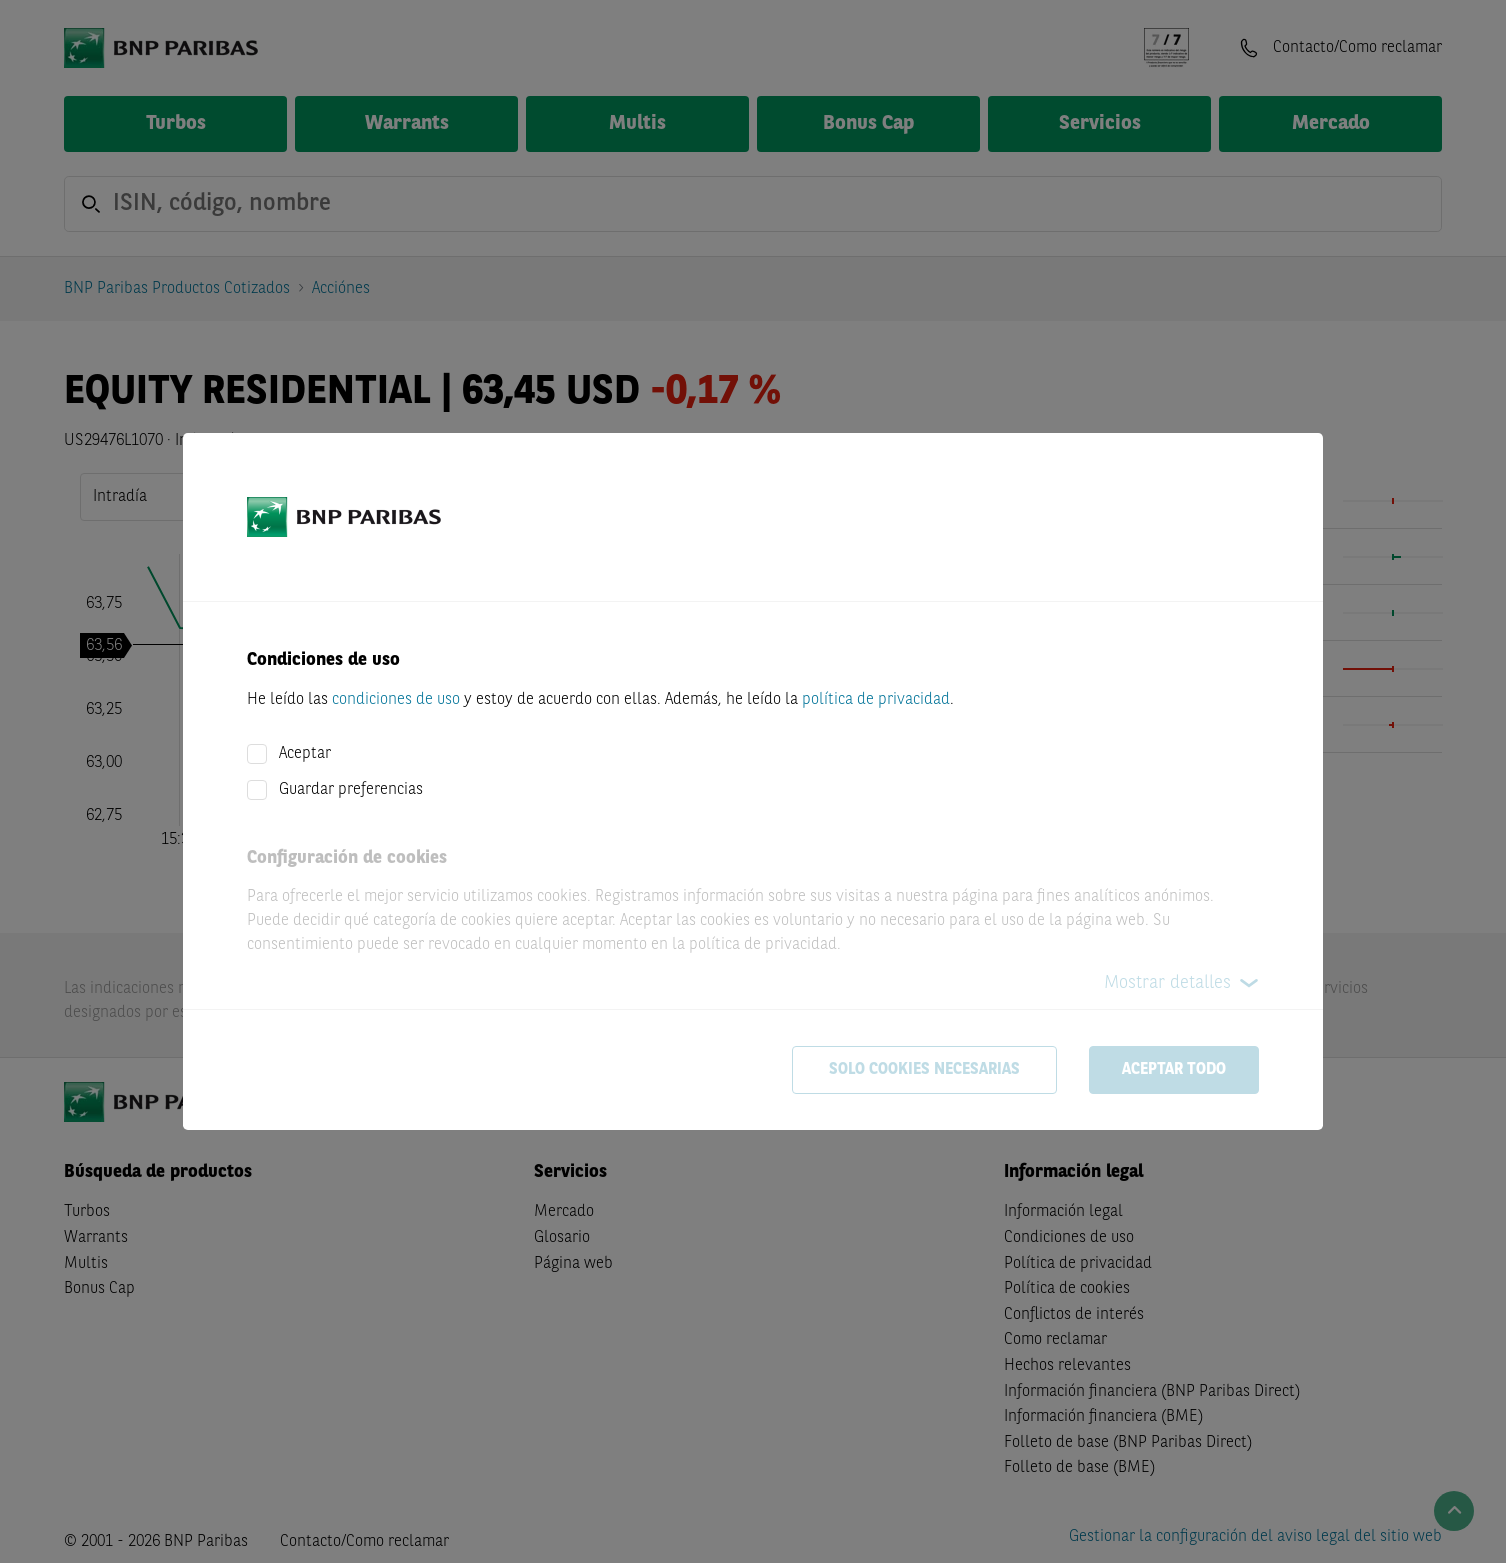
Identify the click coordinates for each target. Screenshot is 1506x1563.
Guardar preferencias (351, 790)
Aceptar (305, 754)
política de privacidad (876, 700)
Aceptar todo (1174, 1070)
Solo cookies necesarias (924, 1070)
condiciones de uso (396, 700)
